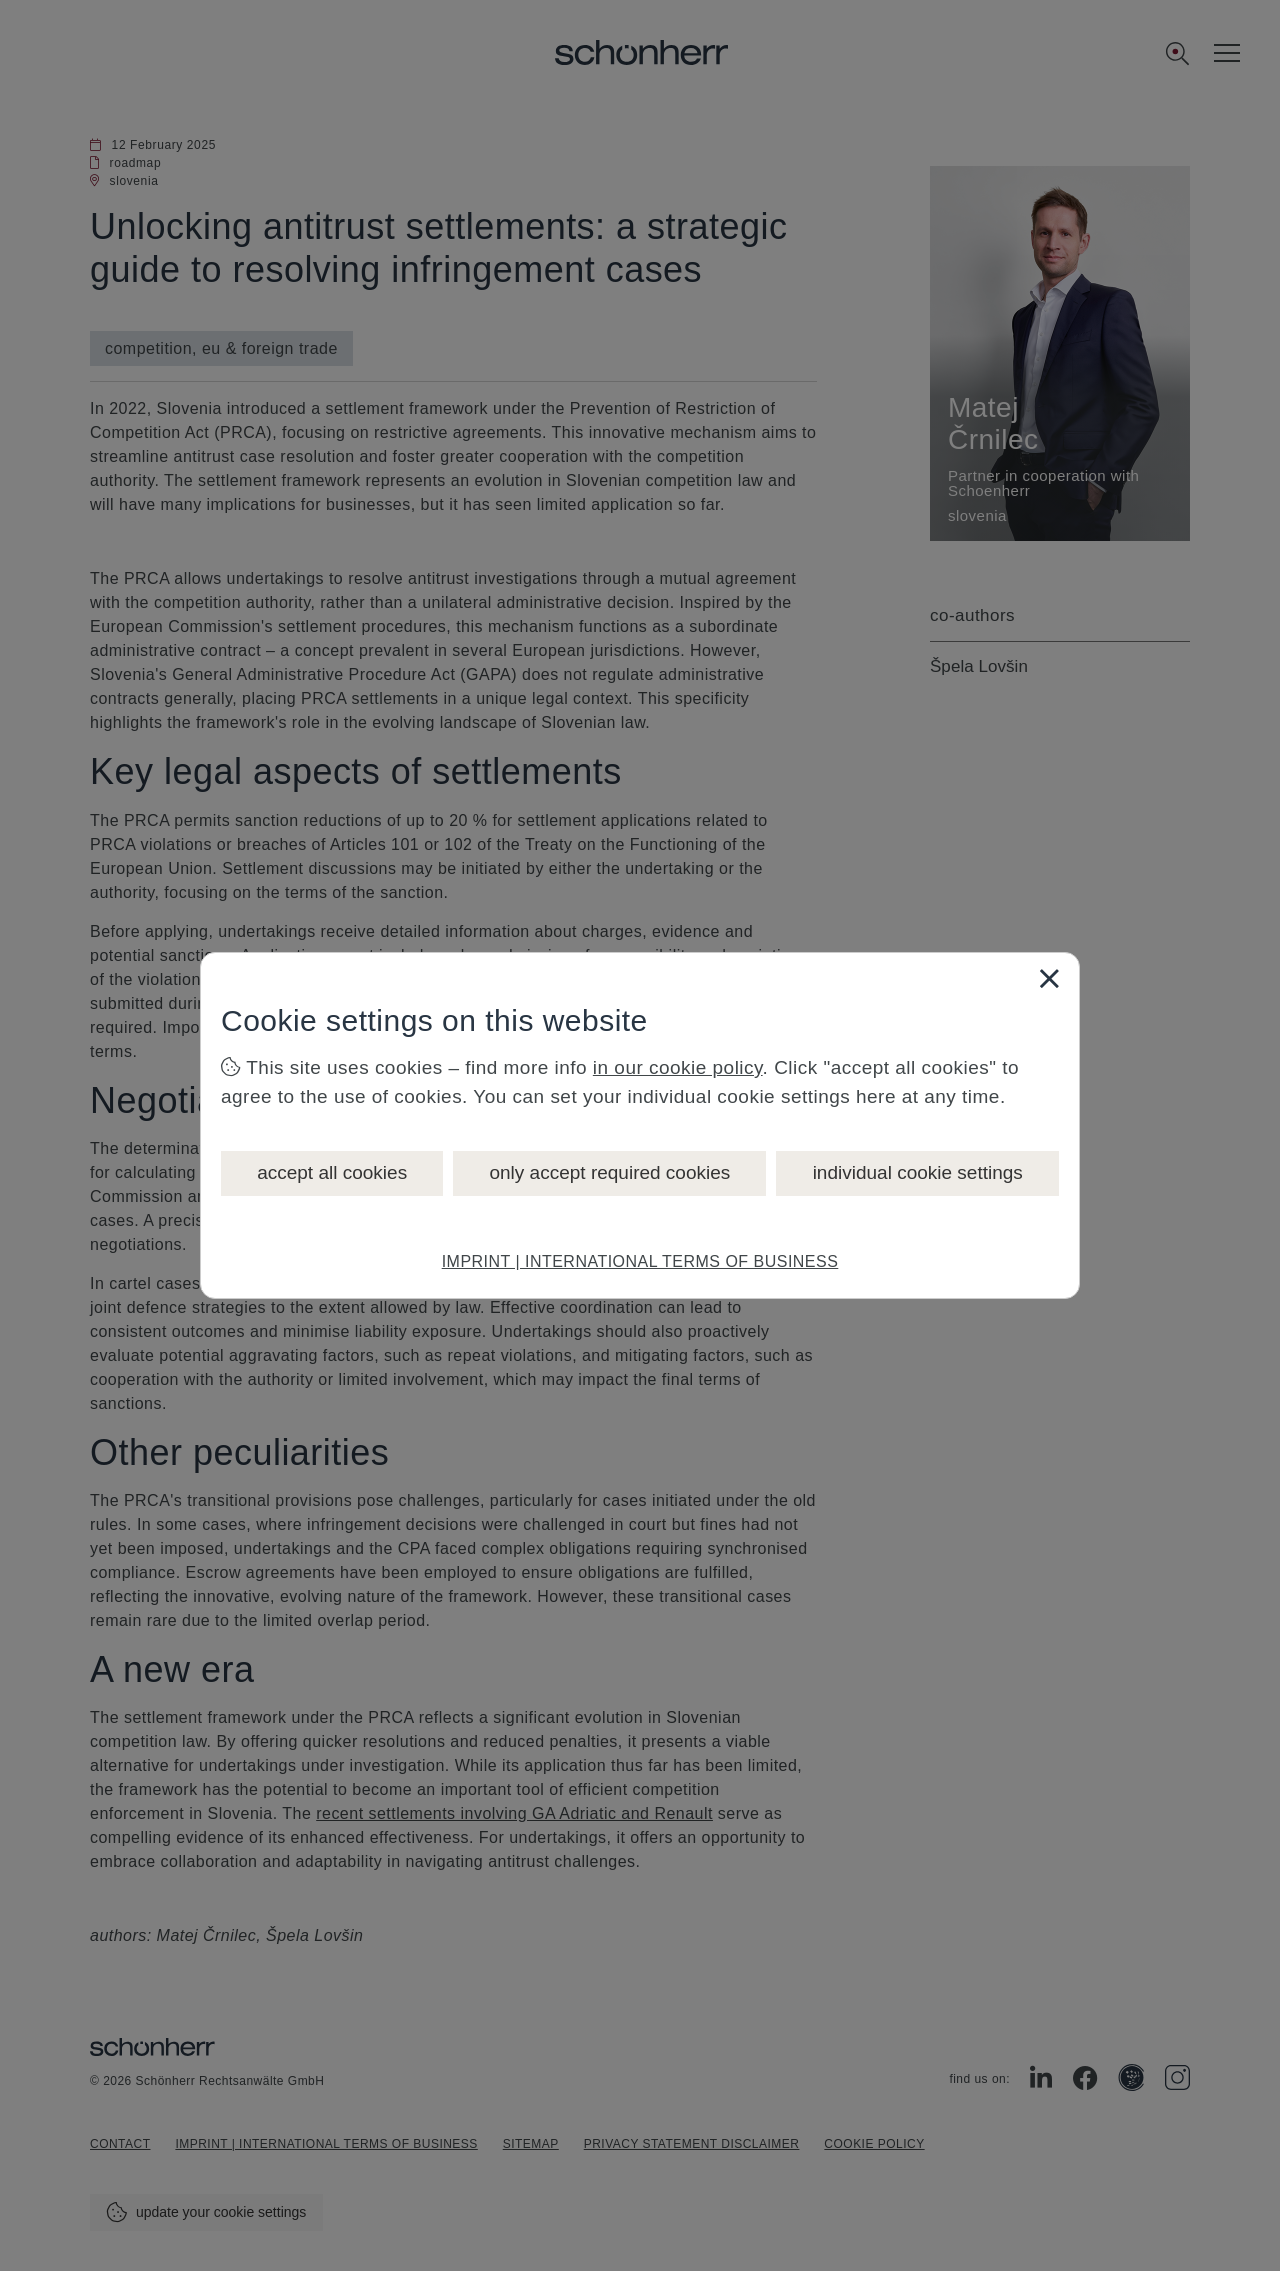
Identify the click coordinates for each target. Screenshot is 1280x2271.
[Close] (1049, 978)
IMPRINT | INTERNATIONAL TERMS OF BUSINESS (640, 1261)
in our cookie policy (678, 1067)
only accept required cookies (609, 1172)
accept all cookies (332, 1172)
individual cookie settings (918, 1172)
